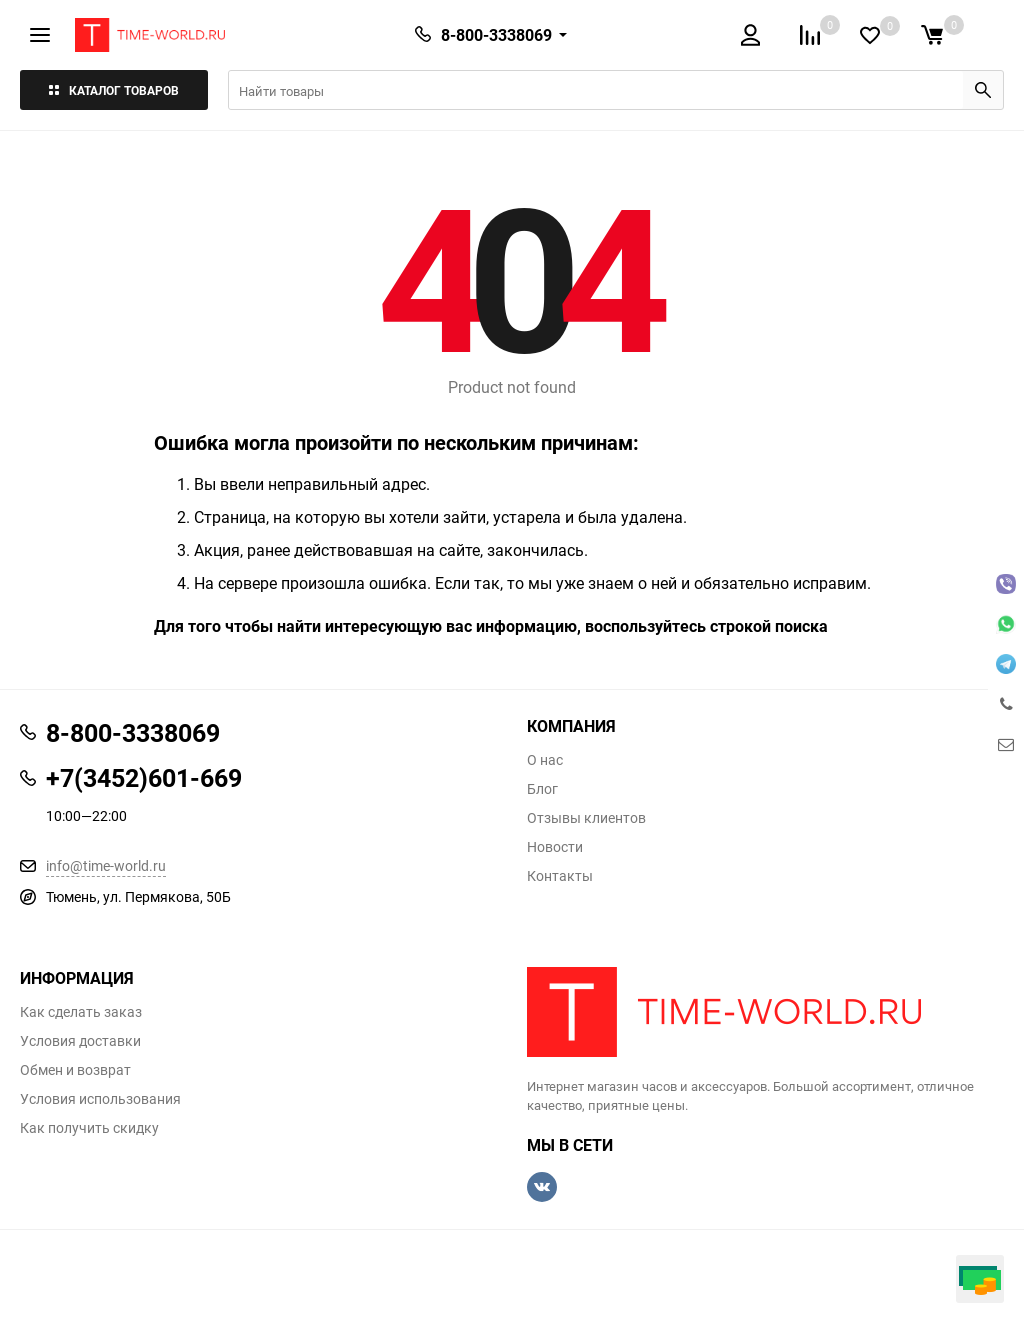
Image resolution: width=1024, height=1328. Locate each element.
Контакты (560, 876)
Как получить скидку (89, 1128)
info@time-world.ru (106, 865)
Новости (555, 847)
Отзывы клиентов (586, 818)
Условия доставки (80, 1041)
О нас (545, 760)
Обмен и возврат (75, 1070)
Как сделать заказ (81, 1012)
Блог (542, 789)
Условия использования (100, 1099)
